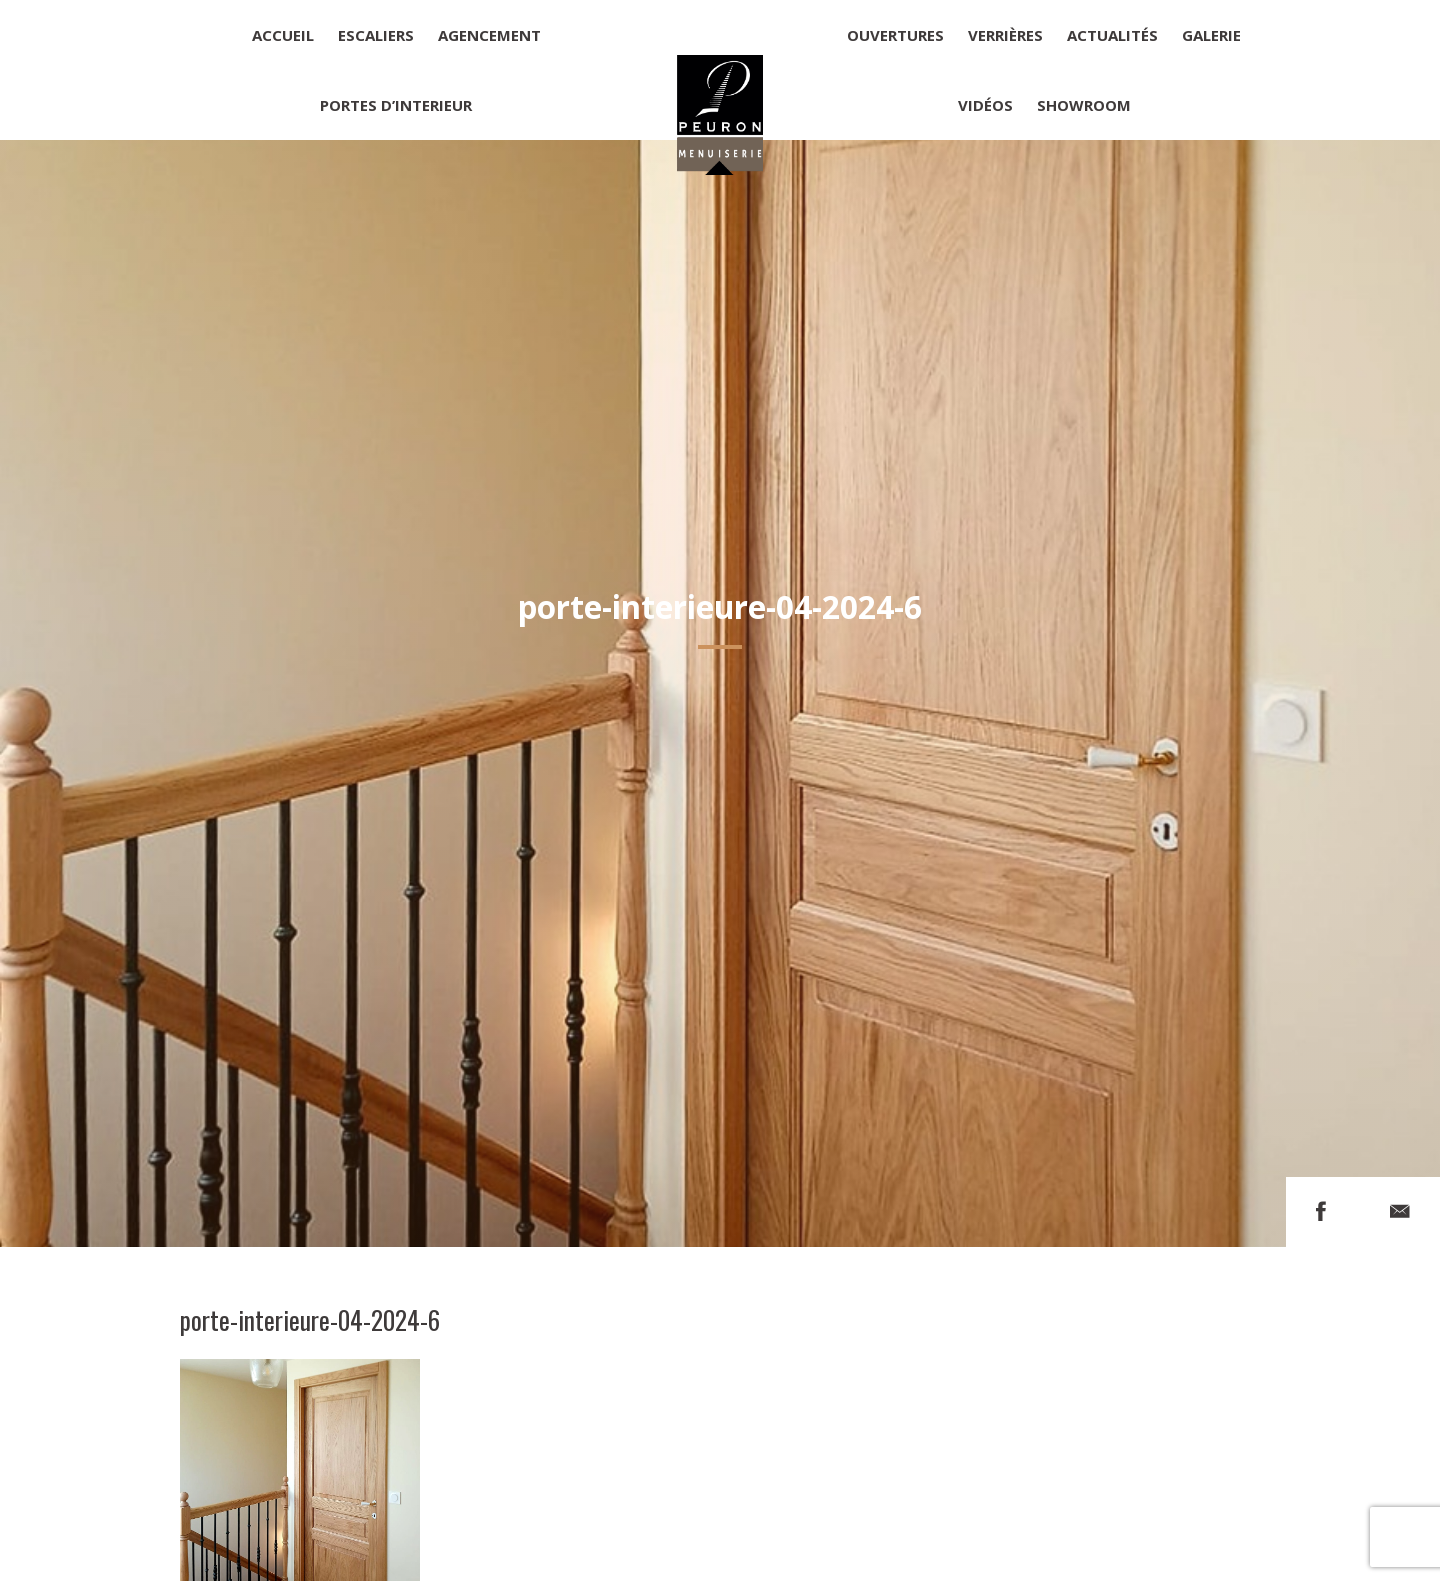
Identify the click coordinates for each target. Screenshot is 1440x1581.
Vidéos (985, 105)
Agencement (489, 35)
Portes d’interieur (396, 105)
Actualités (1112, 35)
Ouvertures (895, 35)
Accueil (283, 35)
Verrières (1005, 35)
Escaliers (376, 35)
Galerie (1211, 35)
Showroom (1084, 105)
